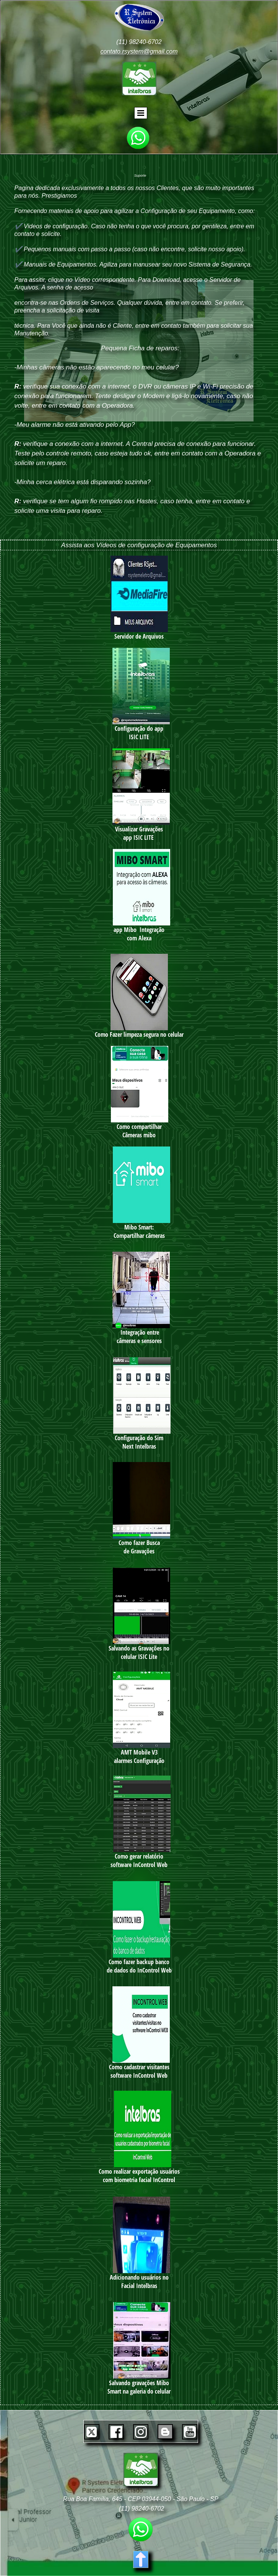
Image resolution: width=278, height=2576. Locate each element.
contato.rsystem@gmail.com (138, 51)
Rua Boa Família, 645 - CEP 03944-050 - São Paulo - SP (140, 2499)
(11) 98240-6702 (138, 42)
